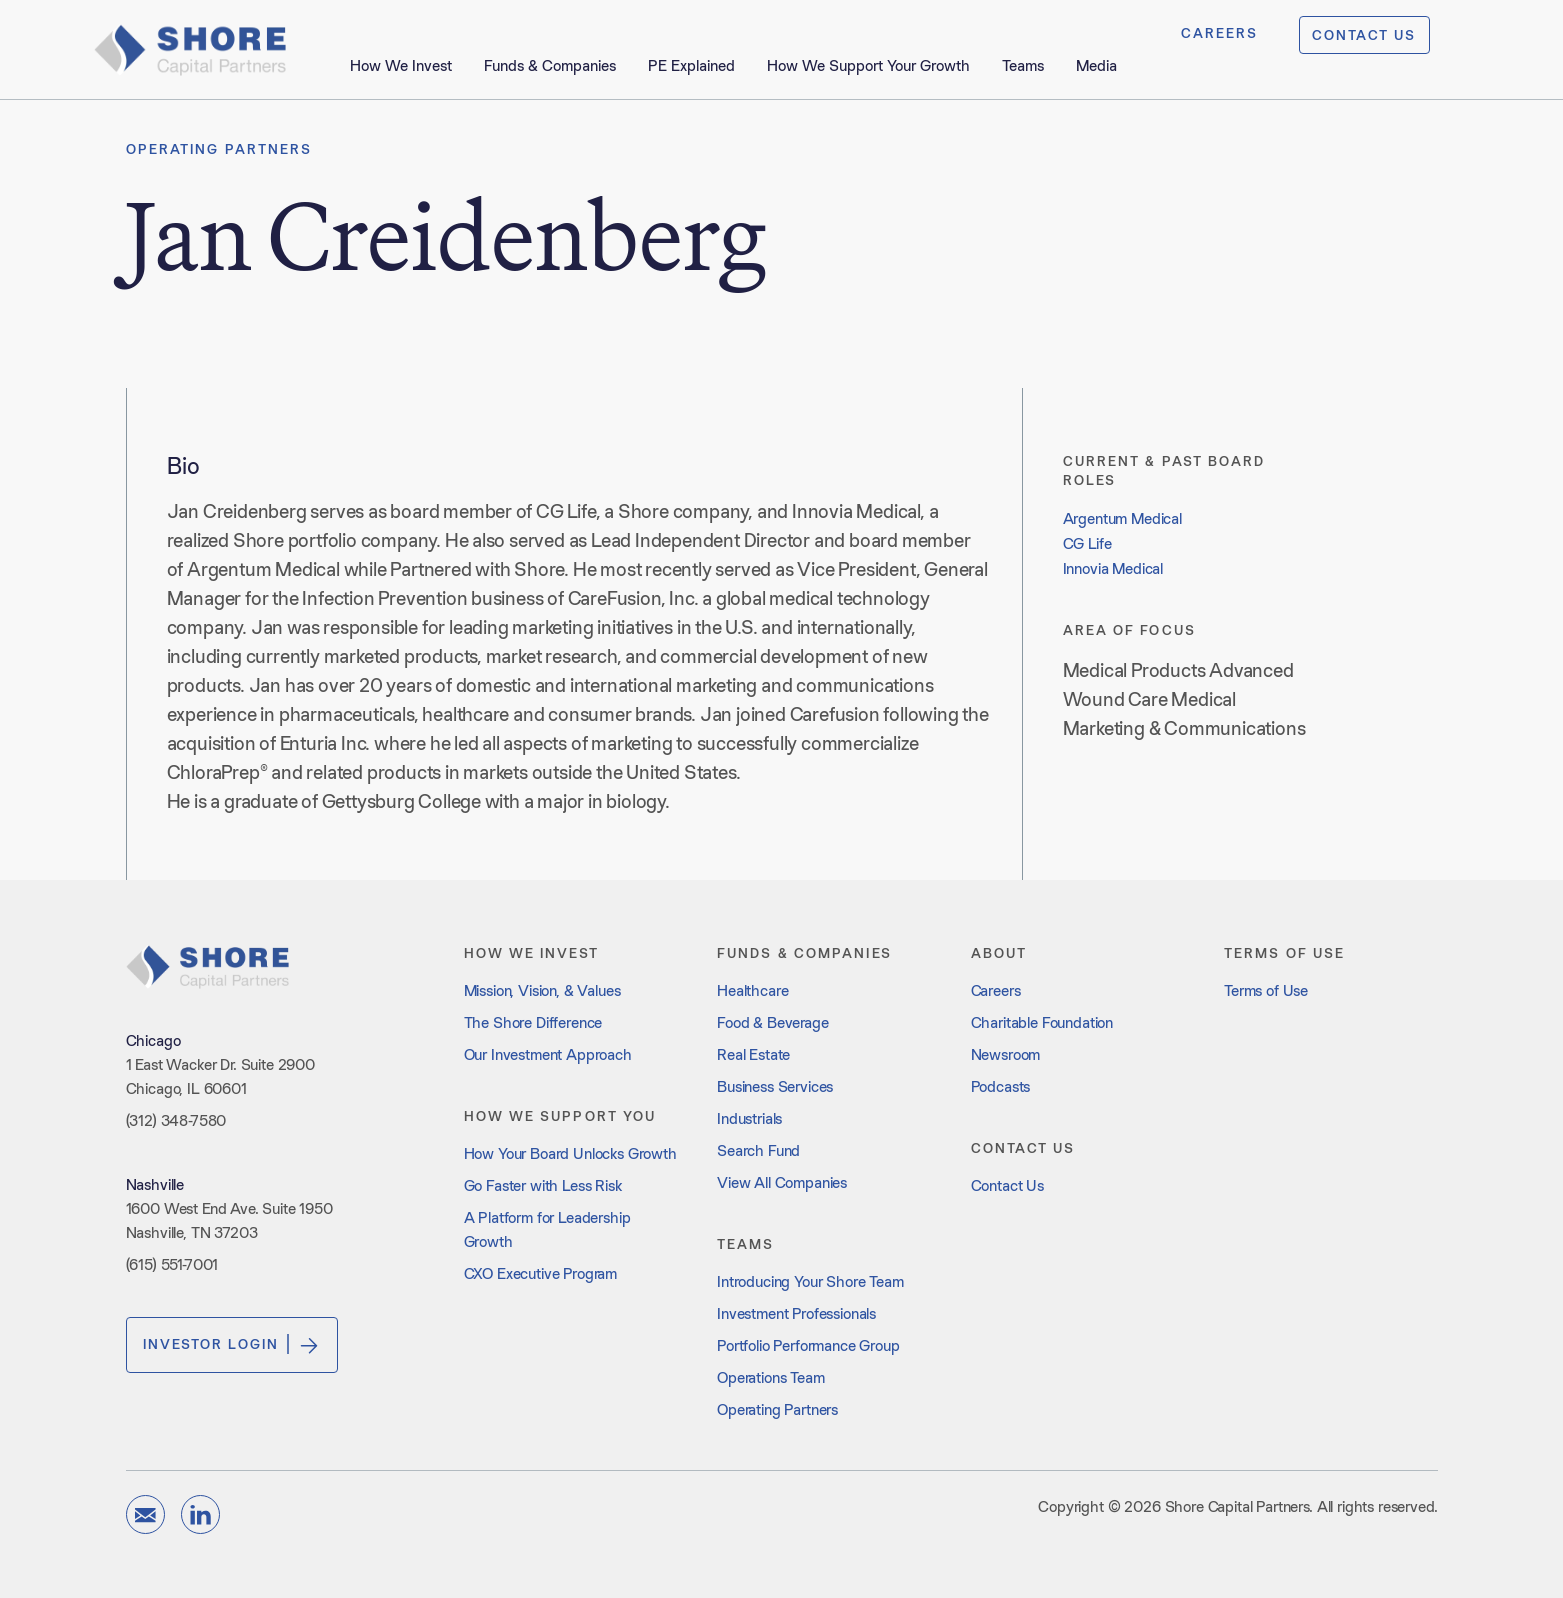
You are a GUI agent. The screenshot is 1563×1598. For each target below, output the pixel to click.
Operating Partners (219, 149)
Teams (1023, 65)
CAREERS (1220, 33)
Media (1096, 65)
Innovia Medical (1113, 568)
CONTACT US (1364, 35)
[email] (145, 1514)
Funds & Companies (550, 65)
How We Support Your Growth (868, 65)
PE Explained (691, 65)
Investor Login (232, 1345)
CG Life (1087, 543)
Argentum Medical (1122, 518)
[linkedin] (200, 1514)
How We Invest (401, 65)
